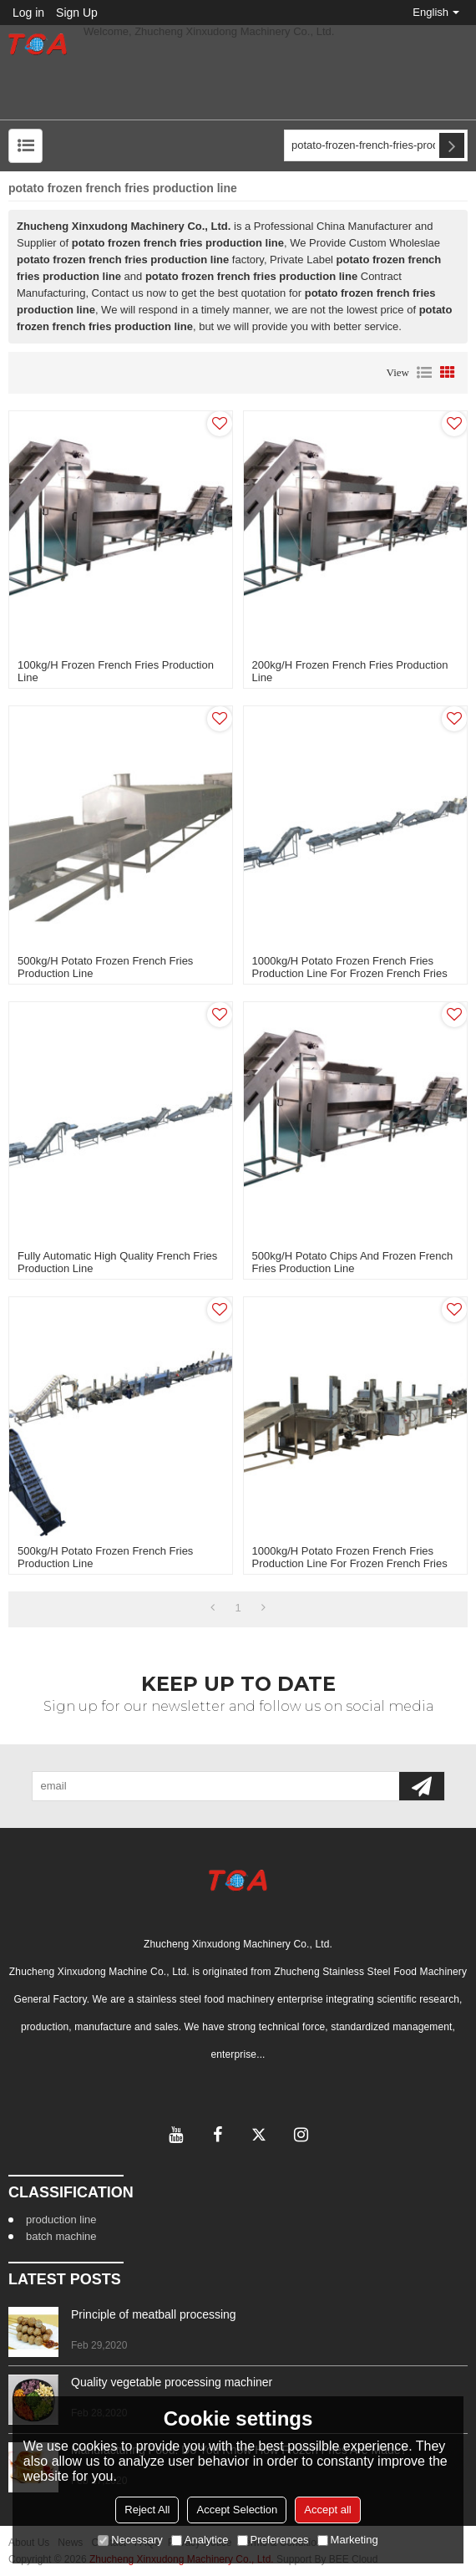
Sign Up (77, 12)
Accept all (327, 2509)
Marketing (347, 2539)
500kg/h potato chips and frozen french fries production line (352, 1262)
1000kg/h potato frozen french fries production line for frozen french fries (350, 967)
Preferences (273, 2539)
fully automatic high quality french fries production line (117, 1262)
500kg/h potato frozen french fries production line (105, 967)
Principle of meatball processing (153, 2314)
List (424, 372)
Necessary (130, 2539)
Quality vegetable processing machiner (171, 2382)
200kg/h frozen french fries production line (350, 671)
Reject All (147, 2509)
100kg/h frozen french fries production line (116, 671)
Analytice (200, 2539)
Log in (28, 12)
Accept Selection (236, 2509)
